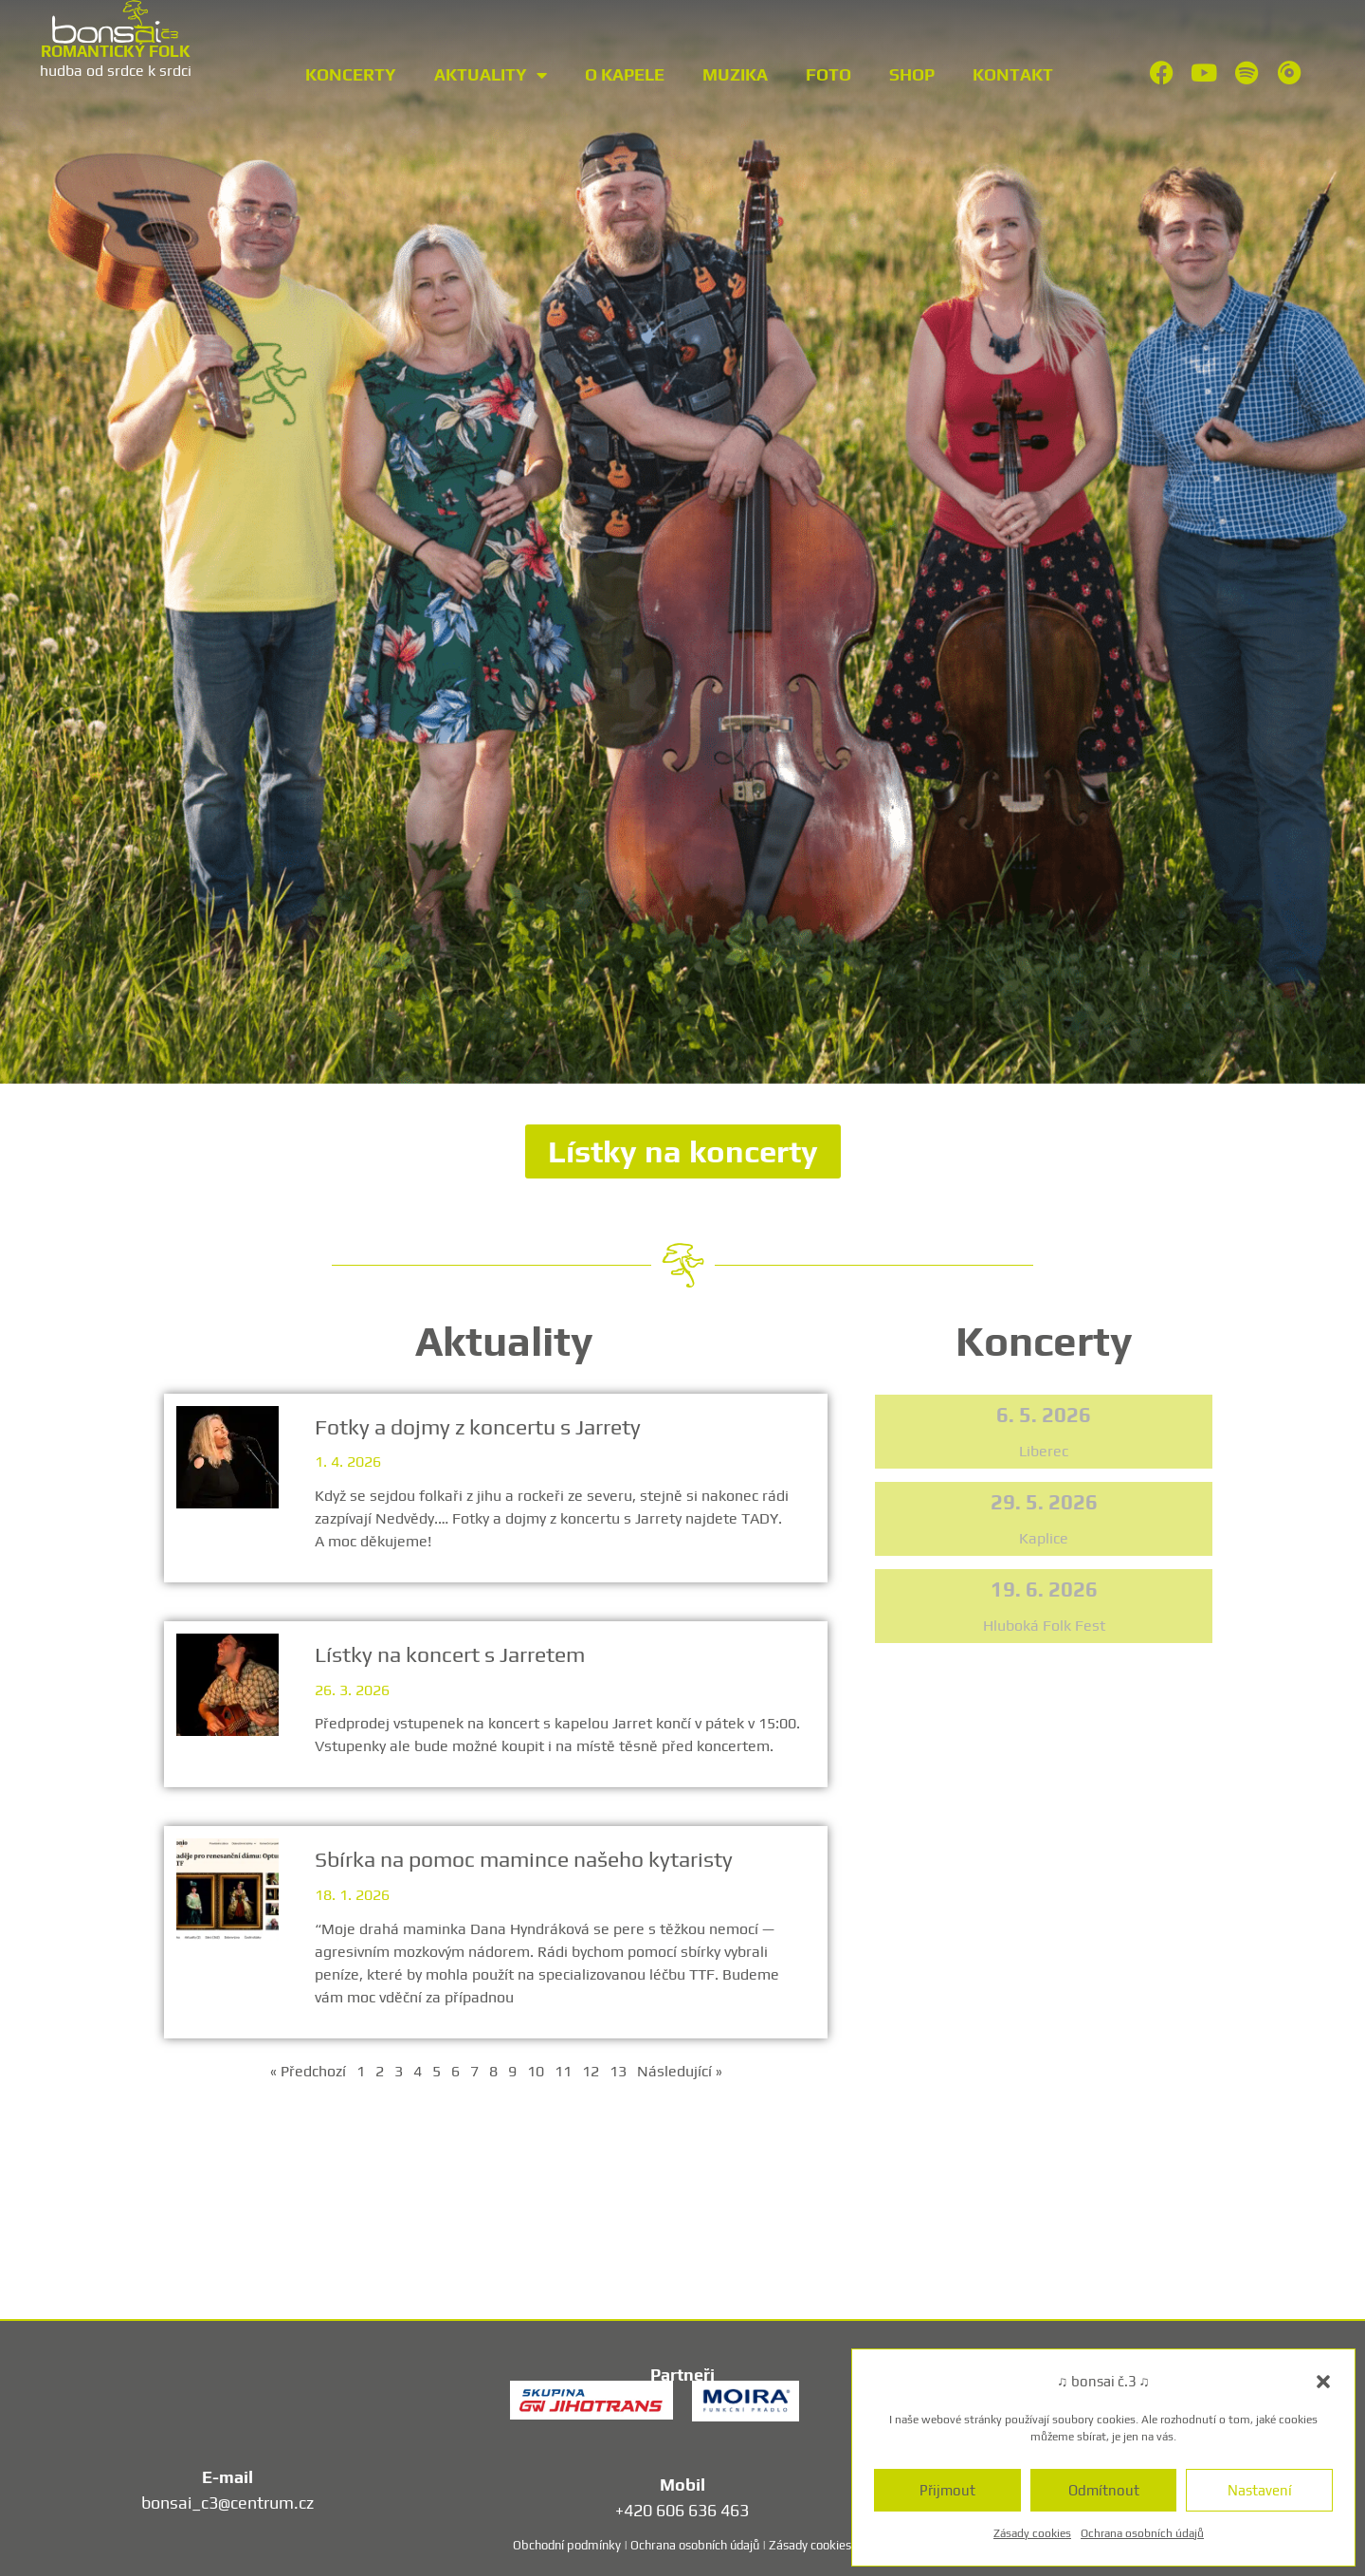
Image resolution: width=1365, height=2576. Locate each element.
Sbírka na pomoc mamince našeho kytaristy (526, 1859)
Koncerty (350, 74)
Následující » (679, 2071)
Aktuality (490, 75)
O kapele (624, 74)
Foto (828, 74)
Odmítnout (1103, 2490)
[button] (1323, 2381)
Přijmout (947, 2490)
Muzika (735, 74)
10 (535, 2071)
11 (563, 2071)
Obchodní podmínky (567, 2545)
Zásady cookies (1032, 2533)
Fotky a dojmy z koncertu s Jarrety (480, 1426)
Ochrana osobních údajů (1142, 2533)
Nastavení (1260, 2490)
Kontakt (1013, 74)
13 (618, 2071)
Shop (912, 74)
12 (590, 2071)
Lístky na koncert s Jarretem (452, 1654)
